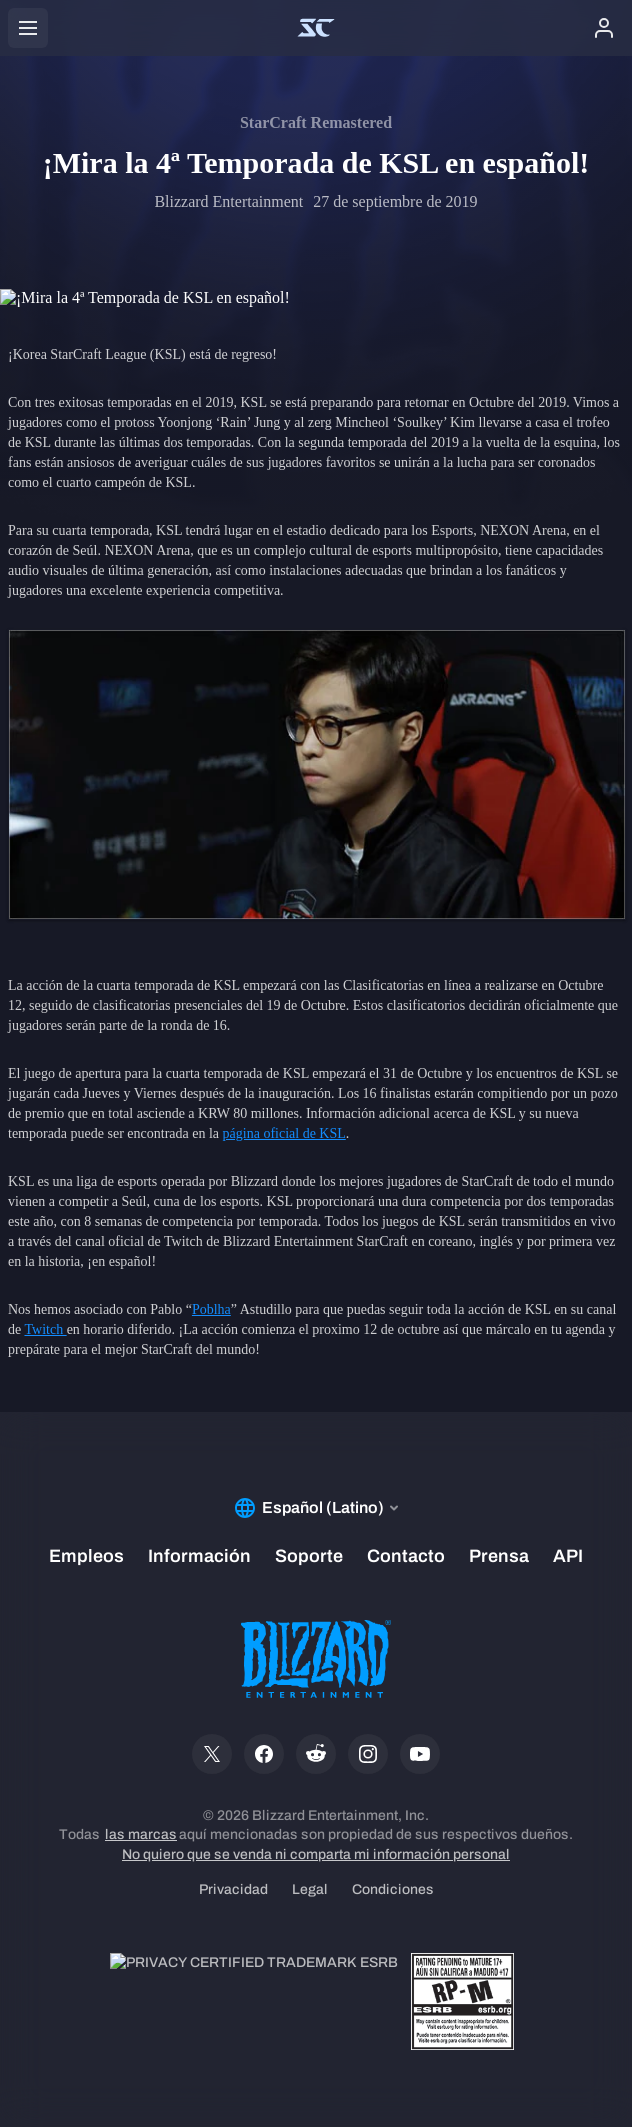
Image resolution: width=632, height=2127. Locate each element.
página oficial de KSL (284, 1133)
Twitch (45, 1329)
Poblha (211, 1309)
